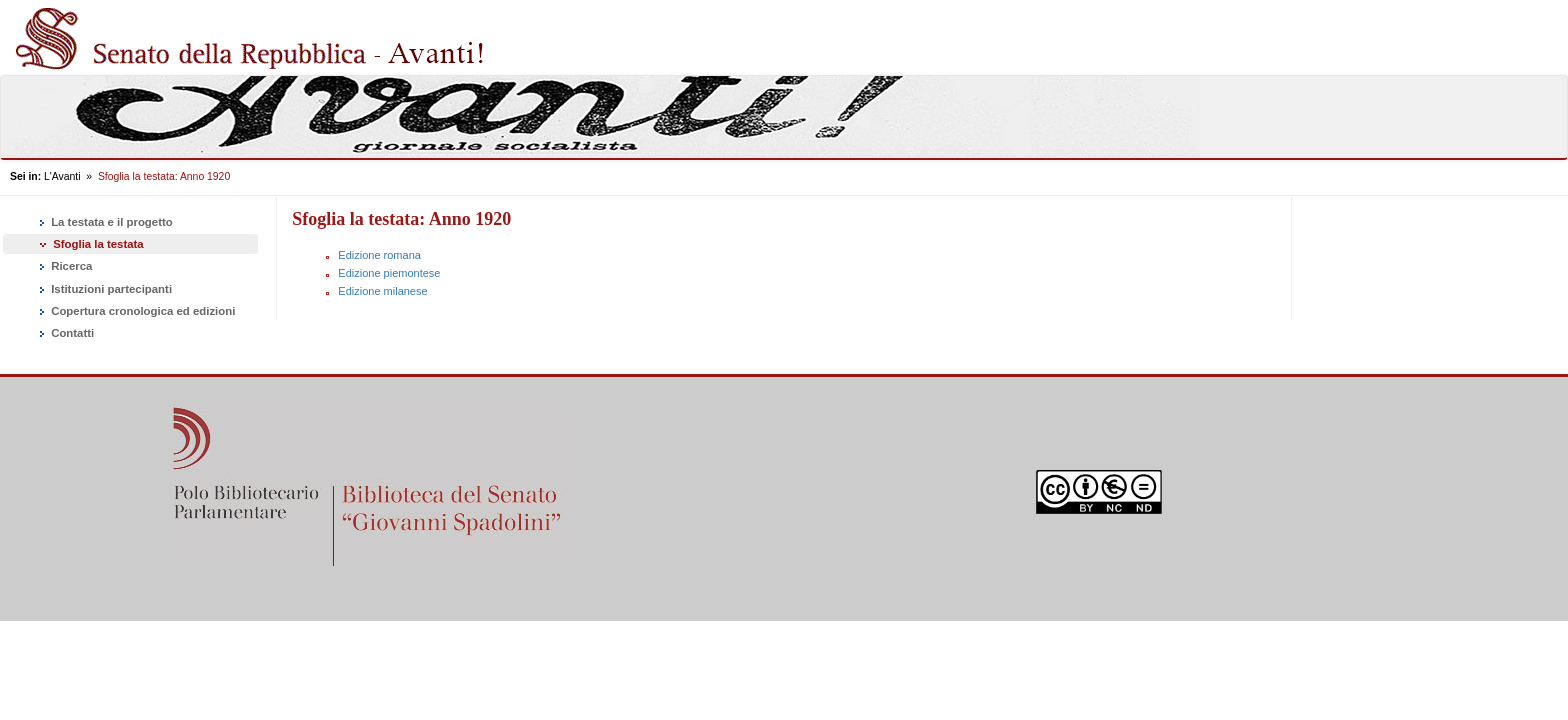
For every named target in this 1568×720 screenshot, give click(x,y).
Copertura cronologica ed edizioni (135, 312)
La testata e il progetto (104, 223)
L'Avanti (62, 176)
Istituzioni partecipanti (104, 290)
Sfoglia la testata (90, 244)
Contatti (65, 334)
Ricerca (64, 267)
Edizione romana (379, 255)
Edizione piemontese (389, 273)
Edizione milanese (382, 291)
